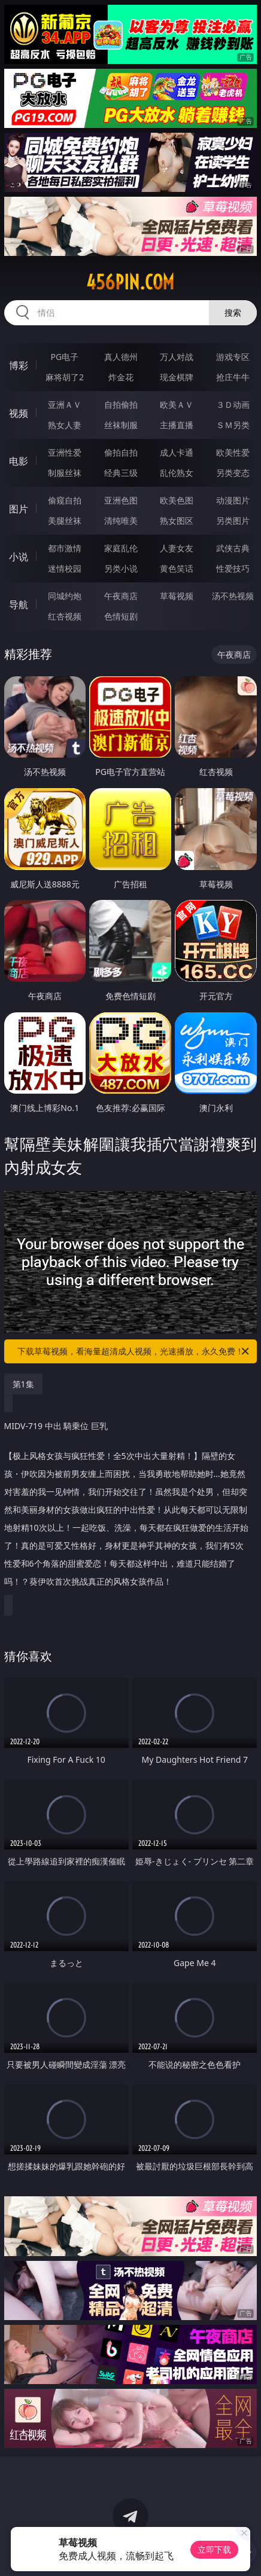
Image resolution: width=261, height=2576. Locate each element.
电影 (18, 461)
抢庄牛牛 (233, 377)
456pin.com (130, 282)
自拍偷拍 (121, 404)
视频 (18, 413)
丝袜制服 (121, 425)
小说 (18, 556)
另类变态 (233, 472)
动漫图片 (233, 500)
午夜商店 (121, 596)
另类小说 (121, 568)
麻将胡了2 (64, 377)
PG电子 (65, 356)
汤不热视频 (233, 596)
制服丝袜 (64, 472)
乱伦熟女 (176, 472)
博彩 (18, 365)
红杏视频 (64, 616)
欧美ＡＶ (176, 404)
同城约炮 (64, 596)
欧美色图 (176, 500)
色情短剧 (121, 616)
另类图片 (233, 520)
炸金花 (120, 377)
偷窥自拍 (64, 500)
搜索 (232, 312)
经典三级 (121, 472)
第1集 (23, 1384)
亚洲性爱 (64, 452)
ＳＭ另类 (233, 425)
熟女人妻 (64, 425)
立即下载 (214, 2549)
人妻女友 (176, 548)
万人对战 (176, 356)
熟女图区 (176, 520)
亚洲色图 (121, 500)
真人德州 (121, 356)
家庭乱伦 (121, 548)
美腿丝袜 (64, 520)
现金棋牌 (176, 377)
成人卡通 (176, 452)
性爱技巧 (233, 568)
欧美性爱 (233, 452)
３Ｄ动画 (233, 404)
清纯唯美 (121, 520)
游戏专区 (233, 356)
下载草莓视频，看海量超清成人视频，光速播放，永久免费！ (134, 1351)
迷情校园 (64, 568)
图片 (18, 508)
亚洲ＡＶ (64, 404)
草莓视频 (176, 596)
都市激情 (64, 548)
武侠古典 (233, 548)
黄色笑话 (176, 568)
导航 (18, 604)
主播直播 (176, 425)
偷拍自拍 (121, 452)
